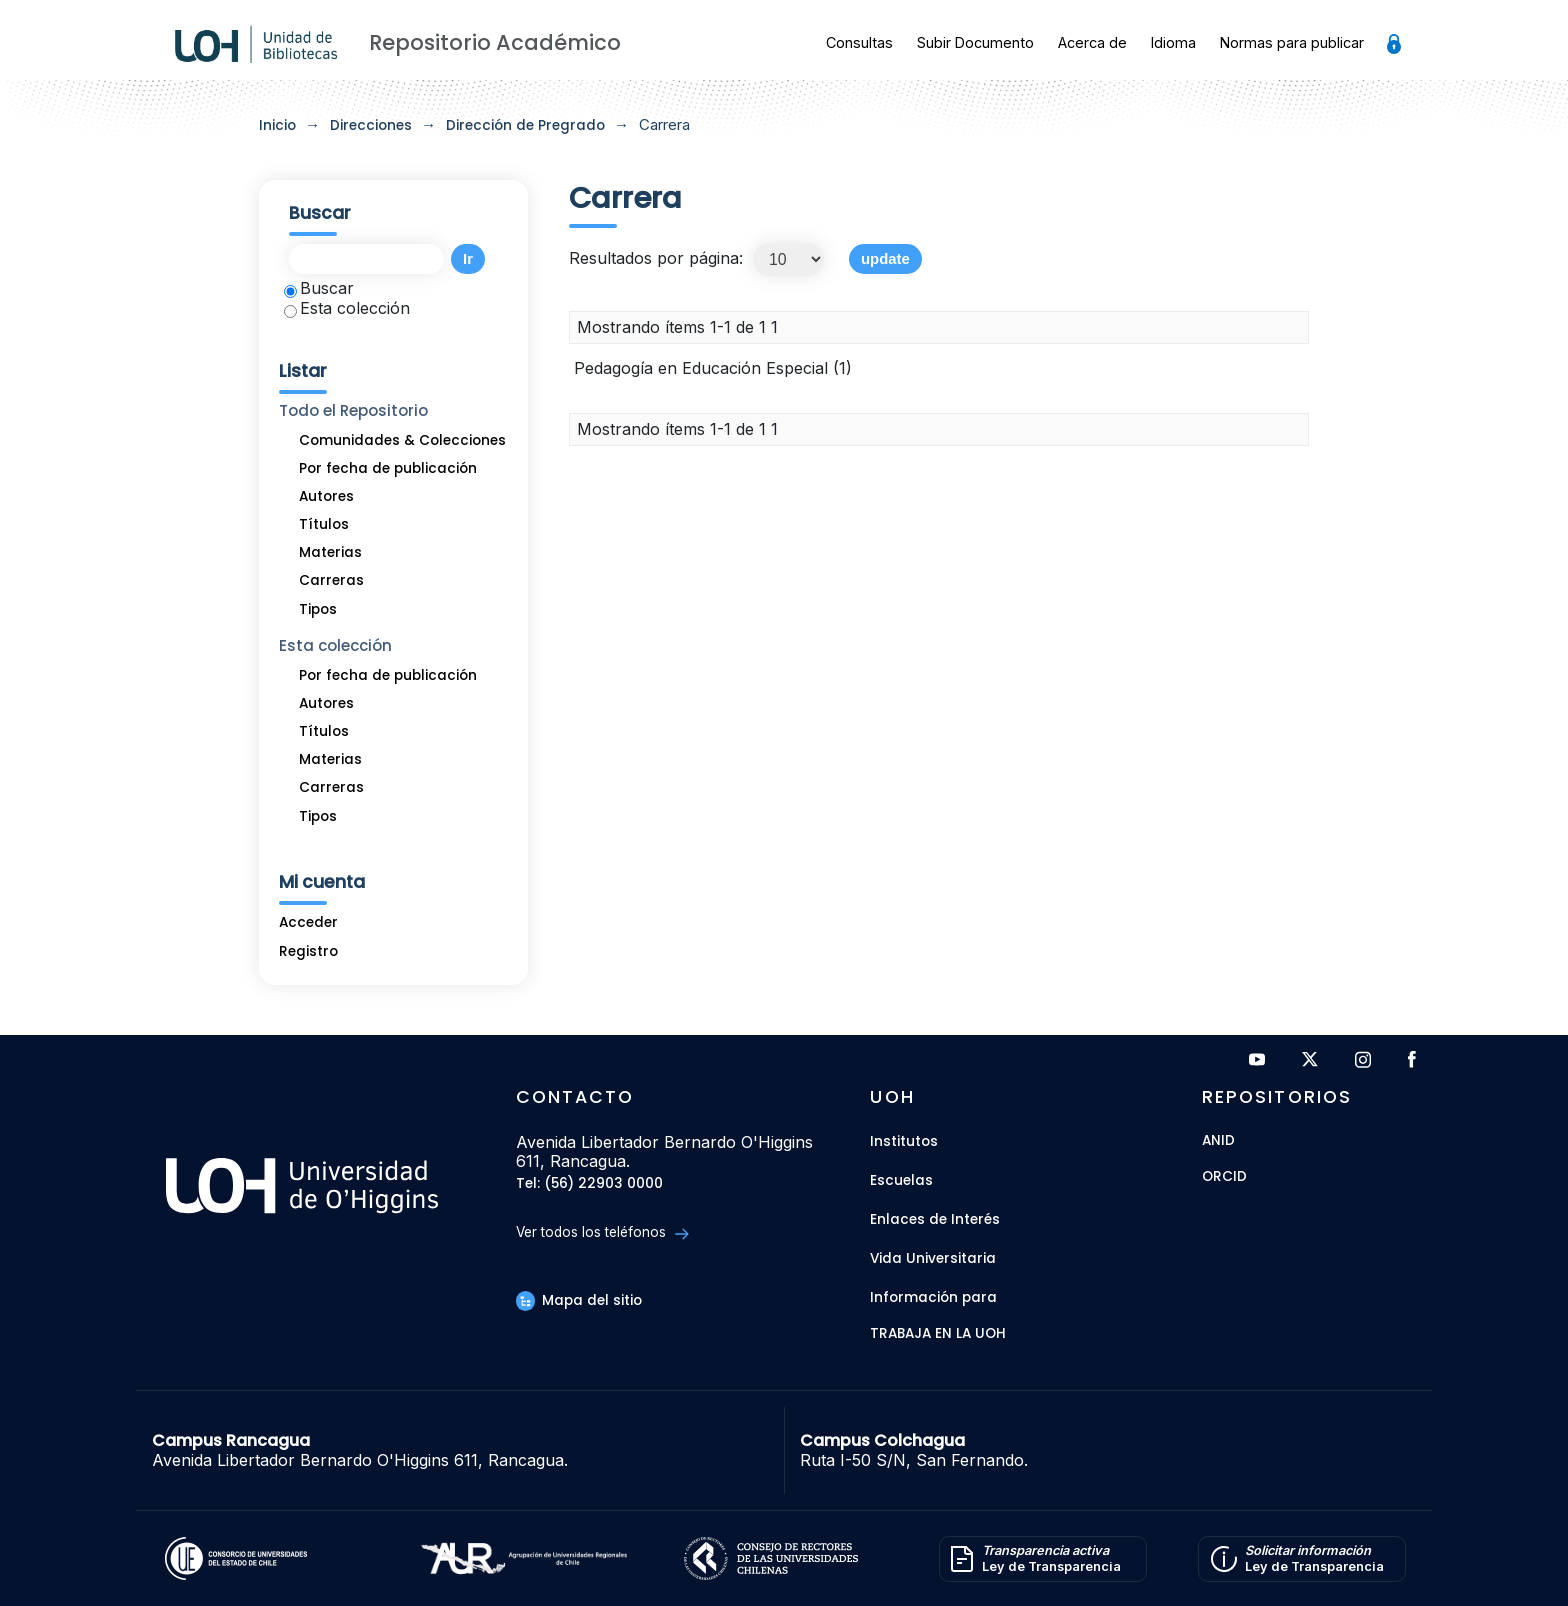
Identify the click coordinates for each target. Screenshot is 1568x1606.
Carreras (331, 580)
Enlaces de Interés (935, 1219)
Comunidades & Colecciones (402, 440)
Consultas (859, 42)
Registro (308, 951)
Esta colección (347, 308)
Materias (330, 552)
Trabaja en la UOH (938, 1334)
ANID (1218, 1141)
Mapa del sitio (579, 1300)
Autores (326, 496)
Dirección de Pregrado (525, 125)
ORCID (1224, 1177)
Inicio (277, 125)
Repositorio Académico (495, 42)
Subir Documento (975, 42)
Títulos (324, 524)
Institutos (904, 1141)
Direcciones (371, 125)
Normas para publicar (1292, 42)
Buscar (319, 288)
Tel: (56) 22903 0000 (589, 1184)
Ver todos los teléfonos (602, 1232)
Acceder (308, 922)
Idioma (1173, 42)
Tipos (318, 609)
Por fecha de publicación (388, 468)
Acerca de (1092, 42)
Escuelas (901, 1180)
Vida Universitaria (933, 1258)
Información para (933, 1297)
